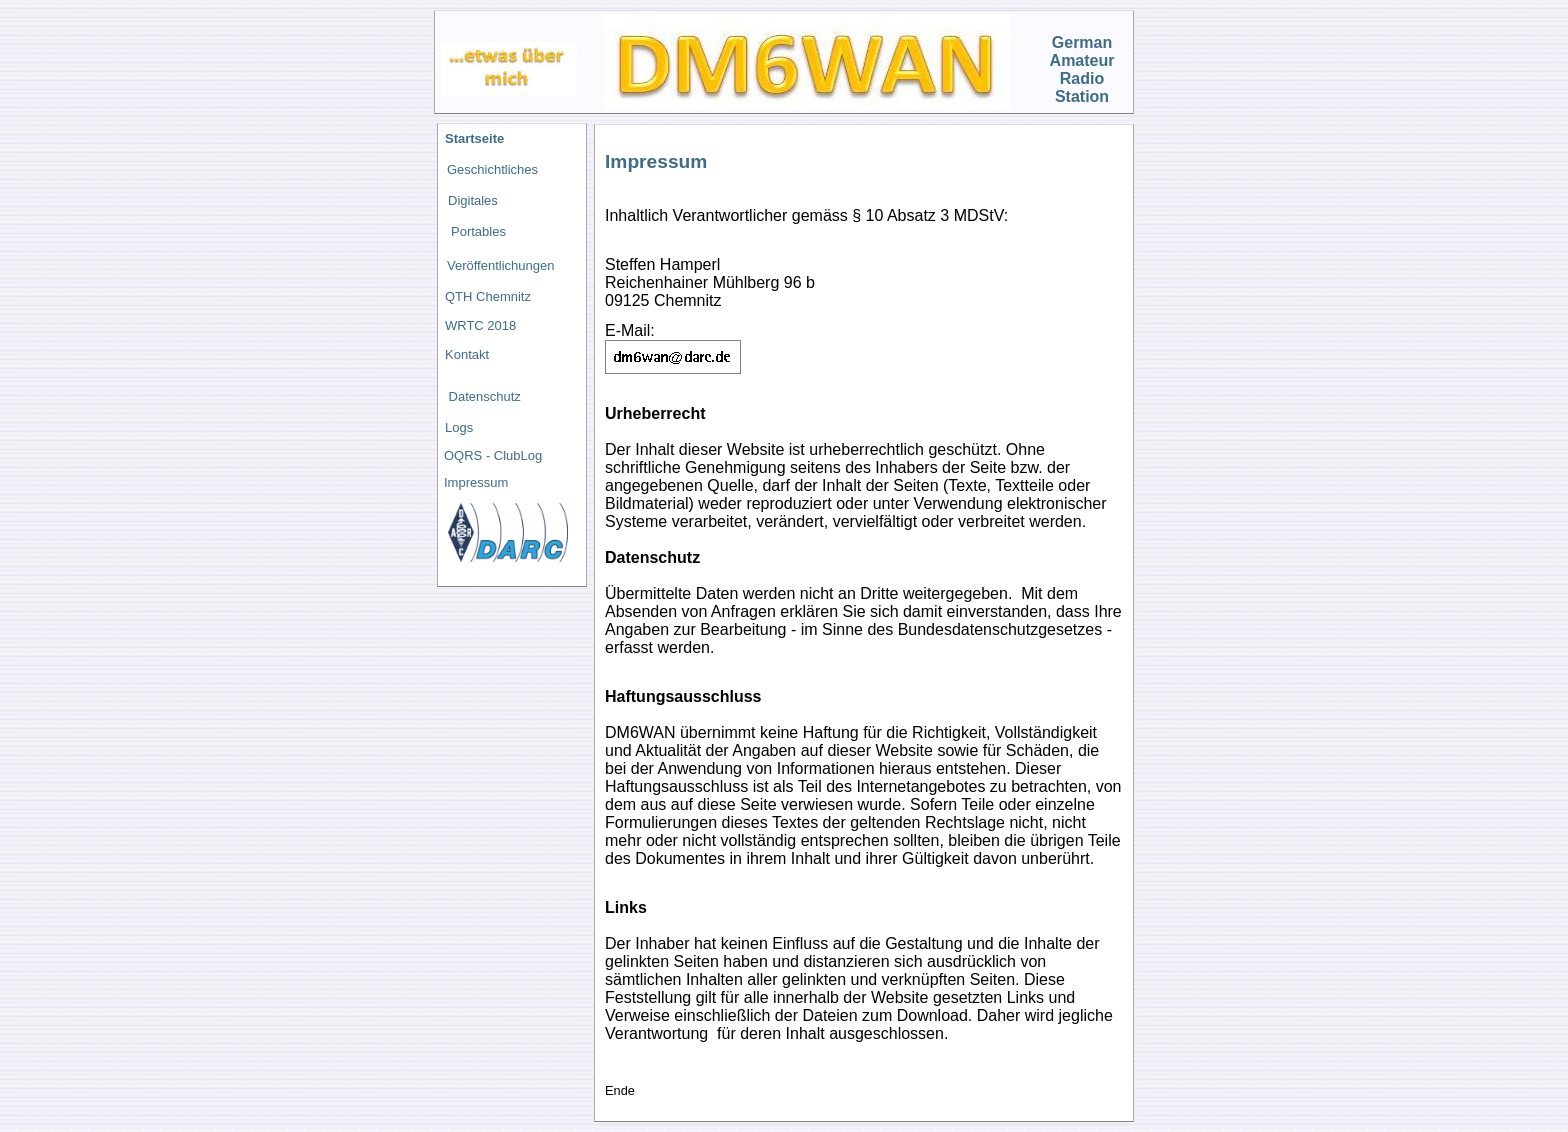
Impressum (476, 482)
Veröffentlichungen (500, 265)
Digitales (473, 200)
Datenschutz (483, 396)
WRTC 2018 (480, 325)
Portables (478, 231)
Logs (459, 427)
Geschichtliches (492, 169)
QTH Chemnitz (488, 296)
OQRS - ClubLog (493, 455)
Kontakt (467, 354)
